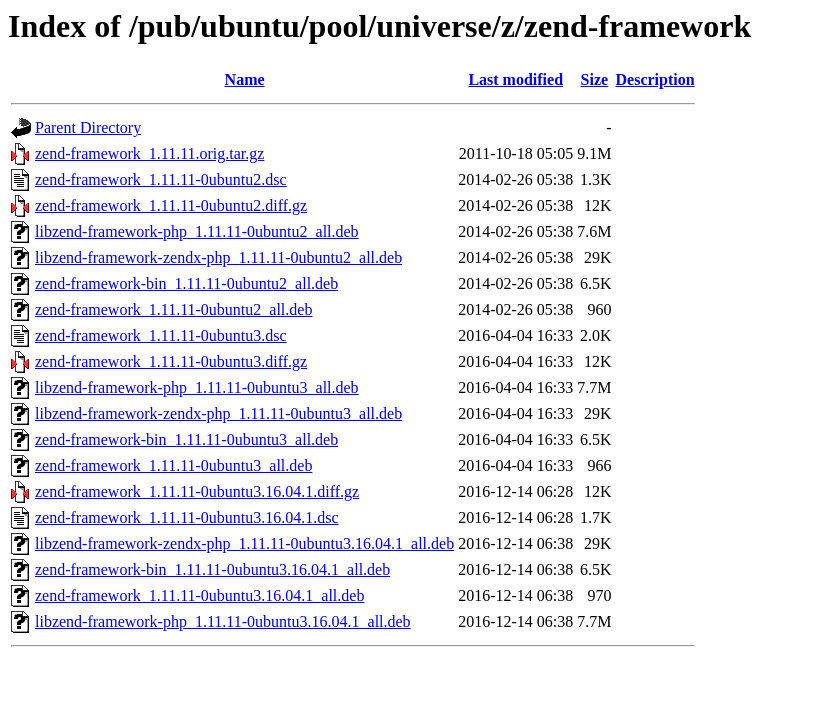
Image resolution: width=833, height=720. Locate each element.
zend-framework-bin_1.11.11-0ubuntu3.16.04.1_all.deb (212, 569)
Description (655, 79)
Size (595, 79)
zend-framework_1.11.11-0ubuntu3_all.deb (173, 465)
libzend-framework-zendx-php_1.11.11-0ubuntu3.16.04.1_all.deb (244, 543)
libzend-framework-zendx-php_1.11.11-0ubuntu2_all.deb (218, 257)
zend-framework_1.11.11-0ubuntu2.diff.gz (171, 205)
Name (245, 79)
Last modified (515, 79)
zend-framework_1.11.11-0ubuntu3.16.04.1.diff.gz (197, 491)
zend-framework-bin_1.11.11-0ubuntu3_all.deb (186, 439)
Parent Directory (88, 127)
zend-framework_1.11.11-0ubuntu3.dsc (161, 335)
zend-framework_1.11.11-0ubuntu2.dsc (161, 179)
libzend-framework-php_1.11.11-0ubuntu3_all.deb (197, 387)
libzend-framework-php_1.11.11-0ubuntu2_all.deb (197, 231)
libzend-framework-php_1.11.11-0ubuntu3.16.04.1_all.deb (223, 621)
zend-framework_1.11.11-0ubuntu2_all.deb (173, 309)
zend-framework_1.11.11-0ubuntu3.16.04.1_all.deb (199, 595)
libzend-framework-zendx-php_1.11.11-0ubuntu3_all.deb (218, 413)
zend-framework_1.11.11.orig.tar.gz (149, 153)
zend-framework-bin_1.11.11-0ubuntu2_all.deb (186, 283)
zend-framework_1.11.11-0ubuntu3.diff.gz (171, 361)
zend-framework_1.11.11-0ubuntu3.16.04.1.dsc (187, 517)
